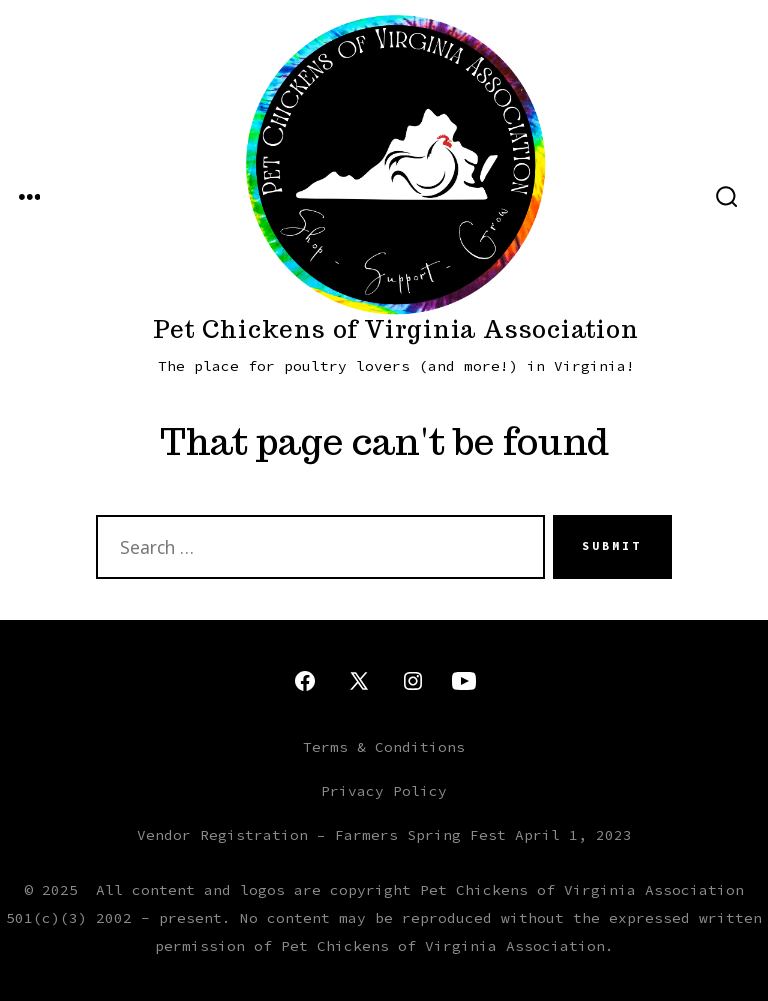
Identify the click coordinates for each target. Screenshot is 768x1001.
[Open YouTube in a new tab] (464, 681)
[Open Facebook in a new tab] (305, 681)
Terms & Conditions (384, 747)
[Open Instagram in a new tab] (413, 681)
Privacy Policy (384, 791)
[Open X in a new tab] (359, 681)
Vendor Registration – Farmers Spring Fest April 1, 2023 (384, 835)
